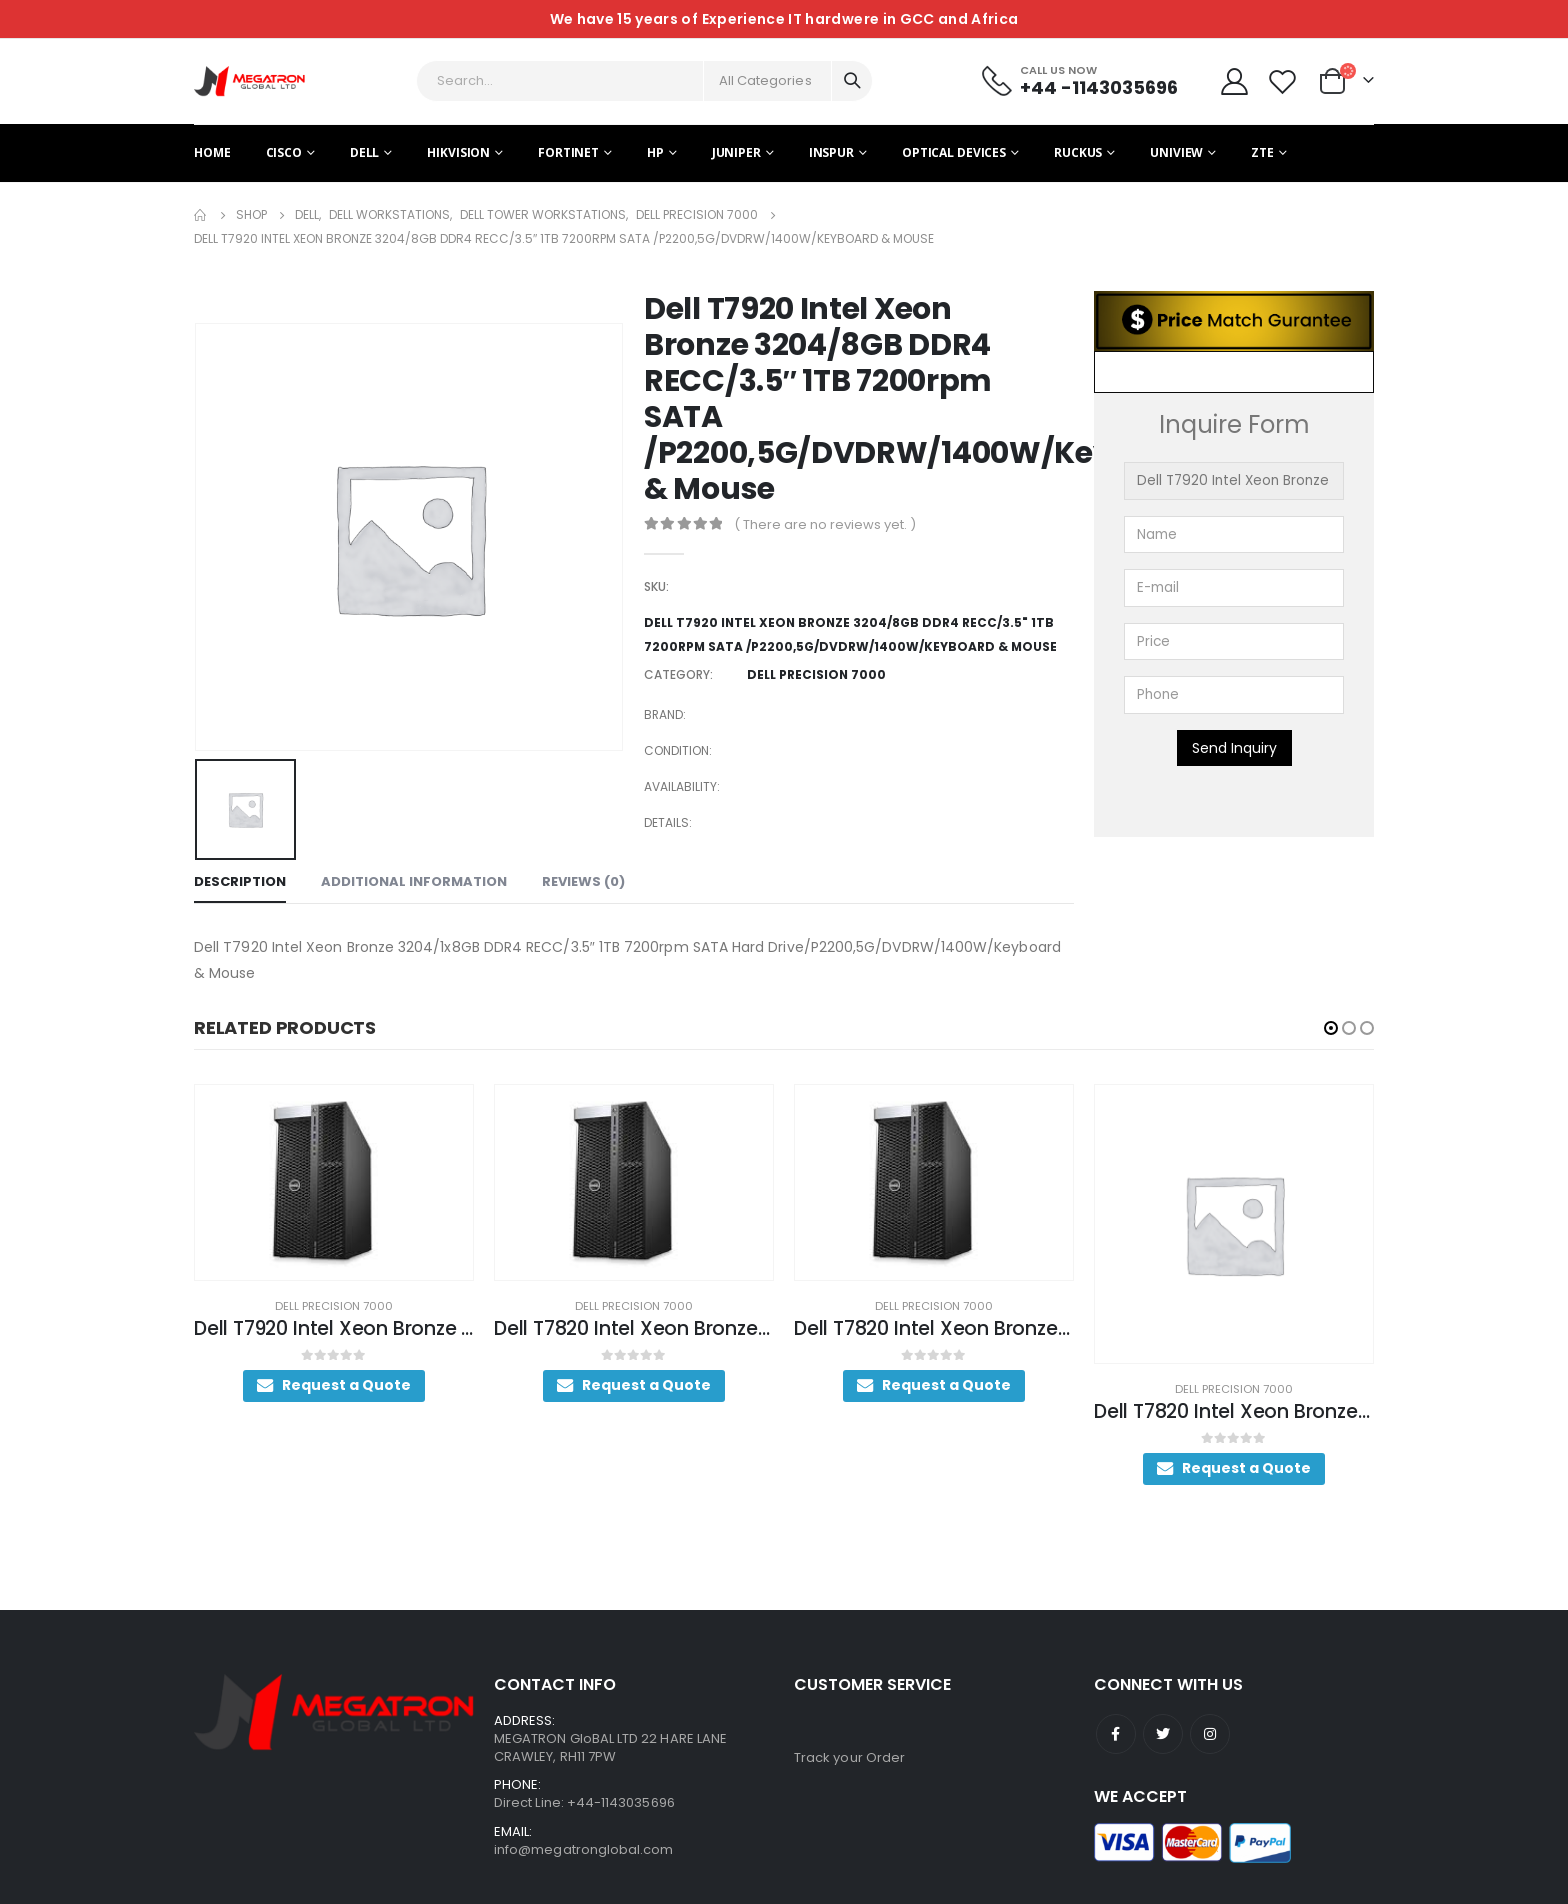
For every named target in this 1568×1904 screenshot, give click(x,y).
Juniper (736, 152)
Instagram (1210, 1708)
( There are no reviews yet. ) (825, 524)
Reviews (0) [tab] (583, 881)
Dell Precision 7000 (348, 1306)
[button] (1331, 1028)
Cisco (284, 152)
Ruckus (1078, 152)
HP (655, 152)
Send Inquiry (1234, 748)
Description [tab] (240, 881)
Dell (365, 152)
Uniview (1176, 152)
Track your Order (849, 1731)
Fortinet (568, 152)
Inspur (831, 152)
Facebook (1116, 1708)
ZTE (1262, 152)
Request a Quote (360, 1385)
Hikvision (458, 152)
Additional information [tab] (414, 881)
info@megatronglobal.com (584, 1823)
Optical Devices (954, 152)
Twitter (1163, 1708)
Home (212, 152)
